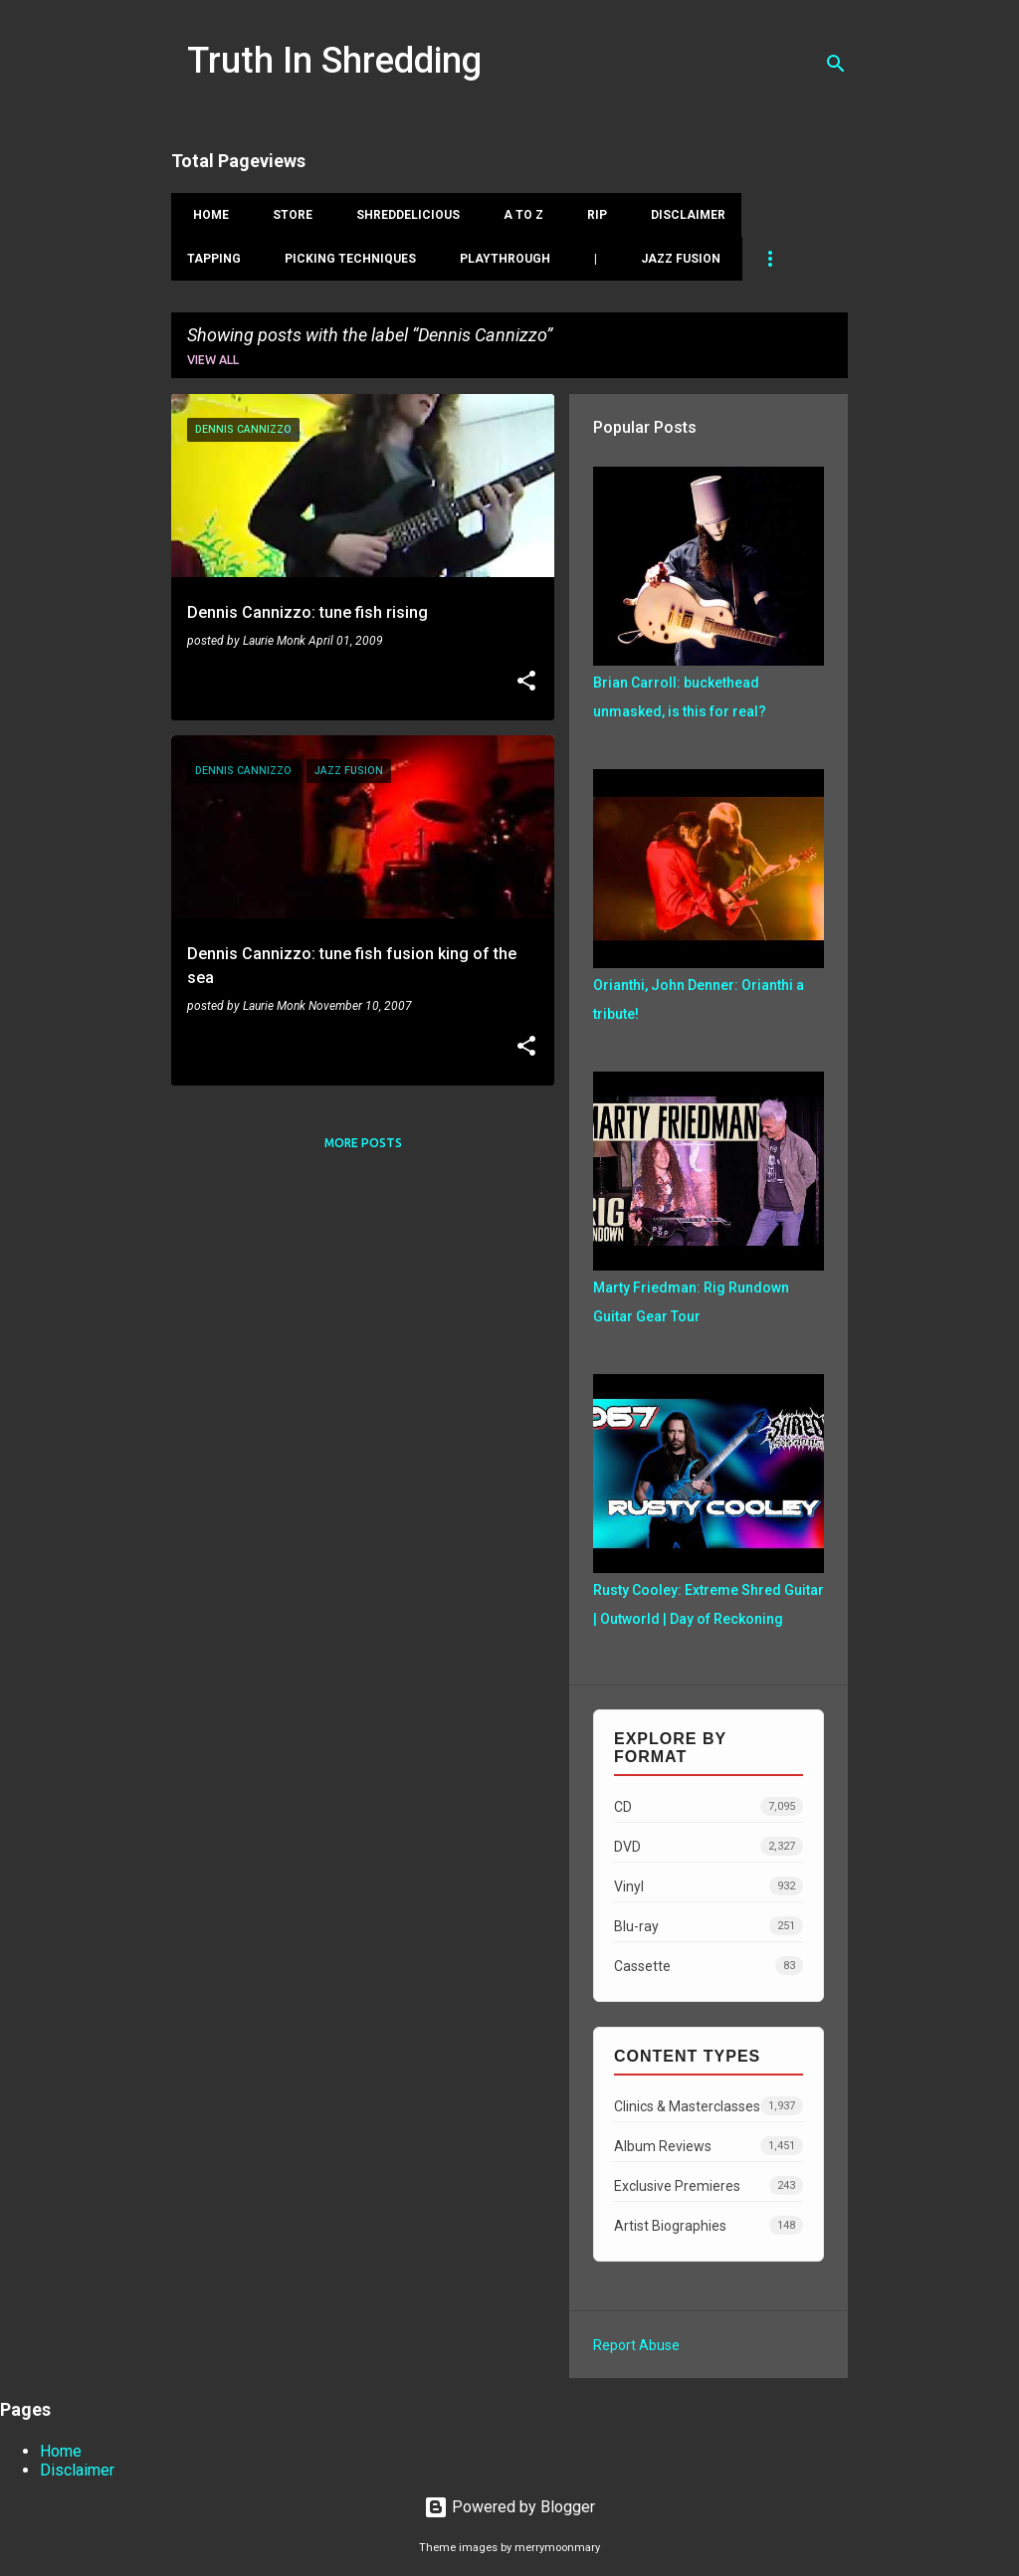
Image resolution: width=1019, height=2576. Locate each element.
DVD (708, 1846)
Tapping (214, 259)
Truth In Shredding (334, 61)
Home (205, 215)
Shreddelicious (402, 215)
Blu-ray (708, 1925)
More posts (363, 1142)
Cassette (708, 1965)
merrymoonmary (557, 2547)
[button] (526, 682)
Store (286, 215)
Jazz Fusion (680, 259)
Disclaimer (682, 215)
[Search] (836, 64)
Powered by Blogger (509, 2506)
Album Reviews (708, 2145)
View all (213, 359)
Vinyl (708, 1886)
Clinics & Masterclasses (708, 2105)
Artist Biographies (708, 2225)
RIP (591, 215)
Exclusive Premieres (708, 2185)
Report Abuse (636, 2345)
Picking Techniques (350, 259)
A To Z (517, 215)
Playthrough (505, 259)
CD (708, 1806)
